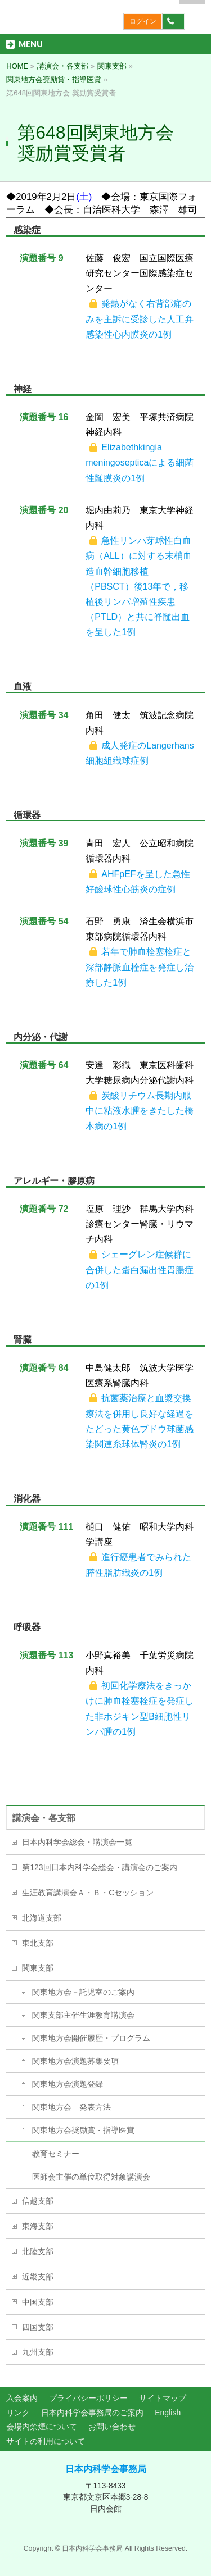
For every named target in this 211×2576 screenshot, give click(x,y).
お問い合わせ (112, 2426)
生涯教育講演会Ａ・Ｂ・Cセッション (88, 1892)
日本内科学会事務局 (105, 2469)
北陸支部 (37, 2251)
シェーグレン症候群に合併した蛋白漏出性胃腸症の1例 (140, 1269)
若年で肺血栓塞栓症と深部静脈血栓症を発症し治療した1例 (140, 967)
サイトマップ (162, 2397)
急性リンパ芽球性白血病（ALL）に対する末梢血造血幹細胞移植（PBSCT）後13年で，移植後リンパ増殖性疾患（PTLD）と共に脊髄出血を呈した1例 (138, 586)
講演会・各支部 (43, 1818)
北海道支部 (41, 1917)
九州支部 (37, 2351)
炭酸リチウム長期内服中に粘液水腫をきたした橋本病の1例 (140, 1110)
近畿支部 (37, 2276)
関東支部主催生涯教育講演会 (83, 2014)
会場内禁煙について (41, 2426)
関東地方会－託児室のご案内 (83, 1991)
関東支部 (37, 1967)
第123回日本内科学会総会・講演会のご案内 (99, 1867)
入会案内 (22, 2397)
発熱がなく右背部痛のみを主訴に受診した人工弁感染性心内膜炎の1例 (140, 319)
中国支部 (37, 2301)
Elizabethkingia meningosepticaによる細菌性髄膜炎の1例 (140, 462)
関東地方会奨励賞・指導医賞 (83, 2130)
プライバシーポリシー (88, 2397)
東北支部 (37, 1943)
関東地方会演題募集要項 (75, 2061)
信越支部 (37, 2200)
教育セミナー (55, 2153)
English (168, 2412)
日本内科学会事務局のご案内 (92, 2412)
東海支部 (37, 2226)
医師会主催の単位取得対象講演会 (91, 2176)
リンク (18, 2412)
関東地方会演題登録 (67, 2084)
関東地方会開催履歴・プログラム (91, 2038)
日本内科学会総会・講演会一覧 (77, 1842)
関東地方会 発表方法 (71, 2107)
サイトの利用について (45, 2441)
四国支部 (37, 2327)
